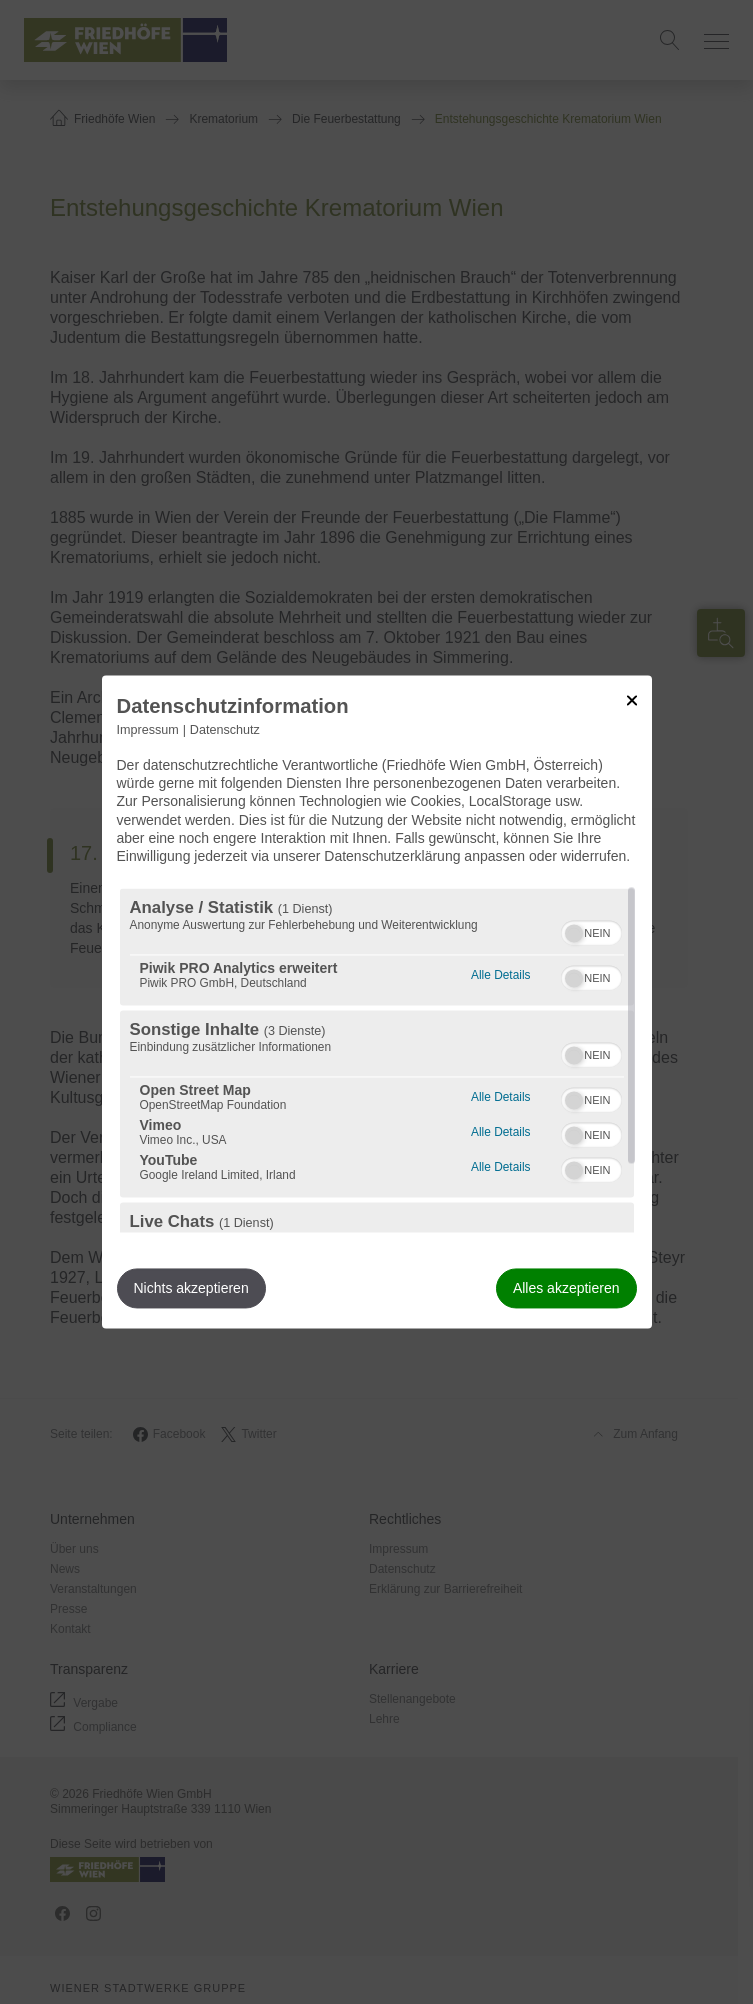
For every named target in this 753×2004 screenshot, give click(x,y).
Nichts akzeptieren (191, 1289)
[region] (377, 1061)
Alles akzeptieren (566, 1289)
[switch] (591, 931)
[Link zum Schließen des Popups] (632, 700)
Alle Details (500, 973)
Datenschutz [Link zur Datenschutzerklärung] (225, 730)
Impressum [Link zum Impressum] (148, 730)
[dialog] (377, 1001)
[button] (574, 934)
